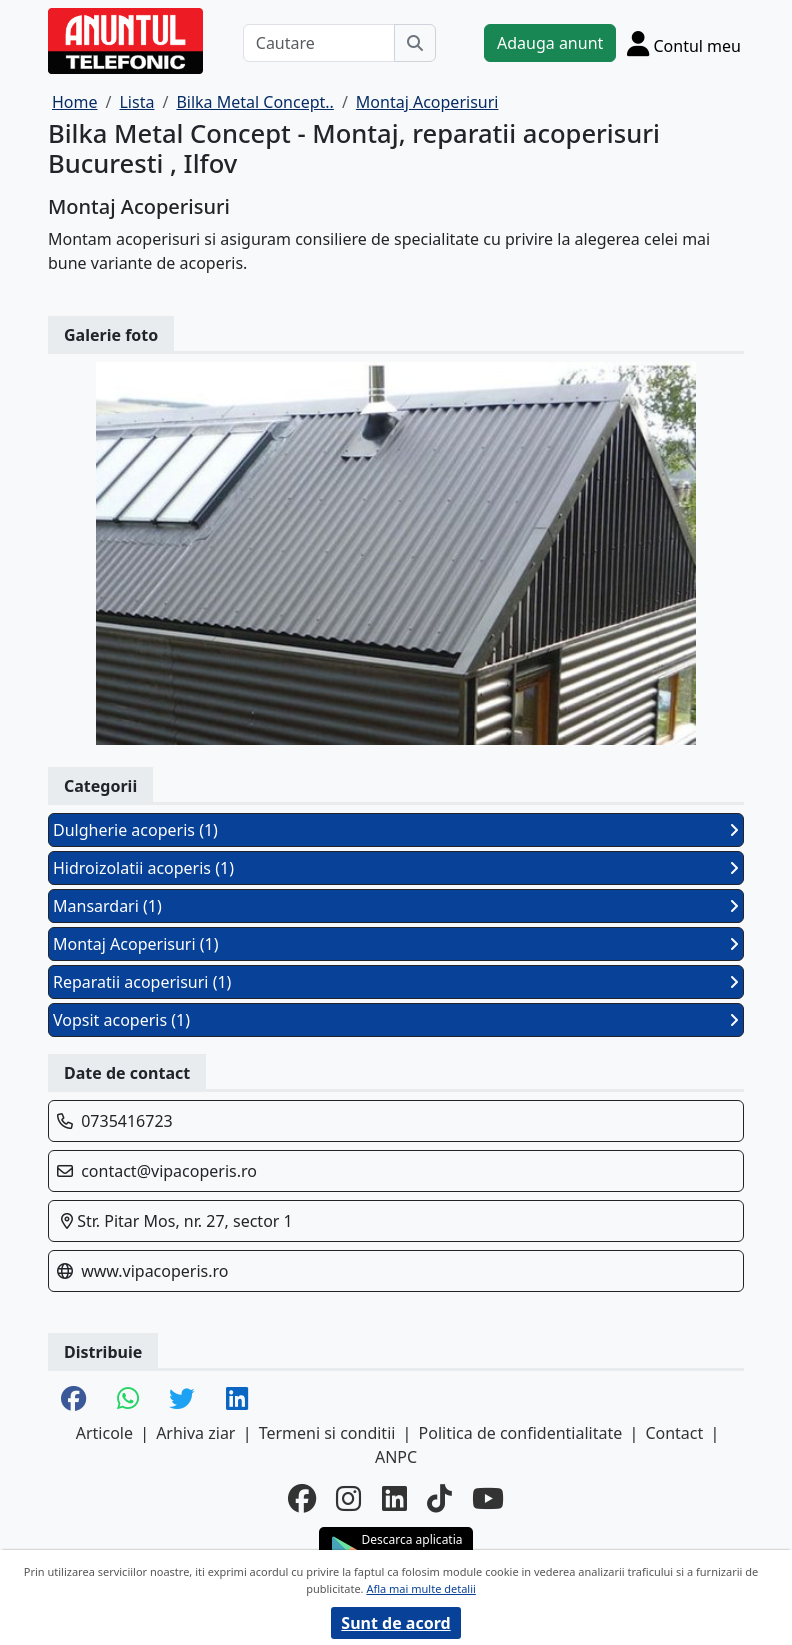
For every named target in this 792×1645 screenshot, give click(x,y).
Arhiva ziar (195, 1433)
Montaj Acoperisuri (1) (396, 944)
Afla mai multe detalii (420, 1588)
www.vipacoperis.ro (154, 1271)
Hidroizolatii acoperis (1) (396, 868)
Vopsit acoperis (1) (396, 1020)
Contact (674, 1433)
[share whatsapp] (128, 1400)
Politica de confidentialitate (521, 1433)
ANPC (396, 1457)
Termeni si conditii (327, 1433)
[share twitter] (182, 1400)
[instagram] (348, 1498)
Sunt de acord (395, 1623)
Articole (104, 1433)
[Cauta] (415, 43)
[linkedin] (394, 1498)
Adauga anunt (550, 43)
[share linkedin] (237, 1400)
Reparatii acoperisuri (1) (396, 982)
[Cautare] (319, 43)
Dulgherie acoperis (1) (396, 830)
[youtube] (488, 1498)
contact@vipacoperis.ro (169, 1171)
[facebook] (302, 1498)
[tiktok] (439, 1498)
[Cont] (684, 43)
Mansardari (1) (396, 906)
